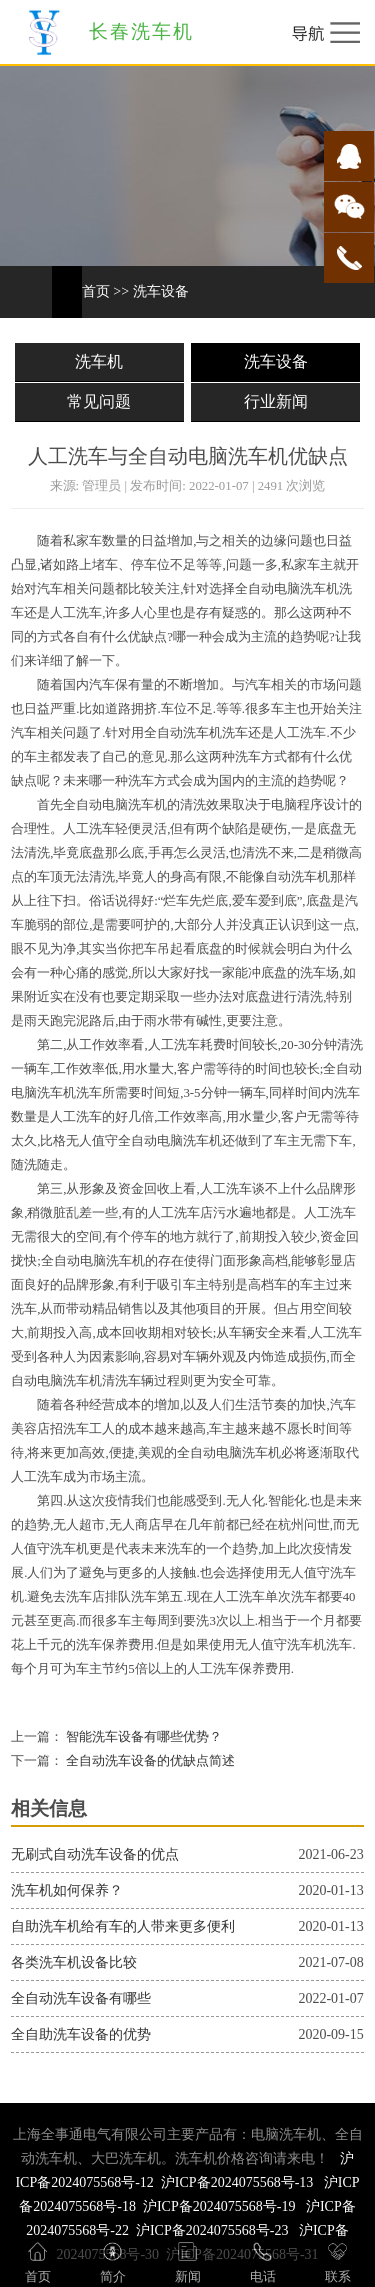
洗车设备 (161, 291)
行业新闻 (276, 401)
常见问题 (99, 401)
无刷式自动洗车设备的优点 (95, 1854)
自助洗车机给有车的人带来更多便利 (123, 1926)
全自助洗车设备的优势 (81, 2034)
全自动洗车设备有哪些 (81, 1998)
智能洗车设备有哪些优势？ (142, 1737)
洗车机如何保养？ (67, 1890)
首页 (96, 291)
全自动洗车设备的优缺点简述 (149, 1761)
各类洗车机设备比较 (74, 1962)
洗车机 (99, 361)
